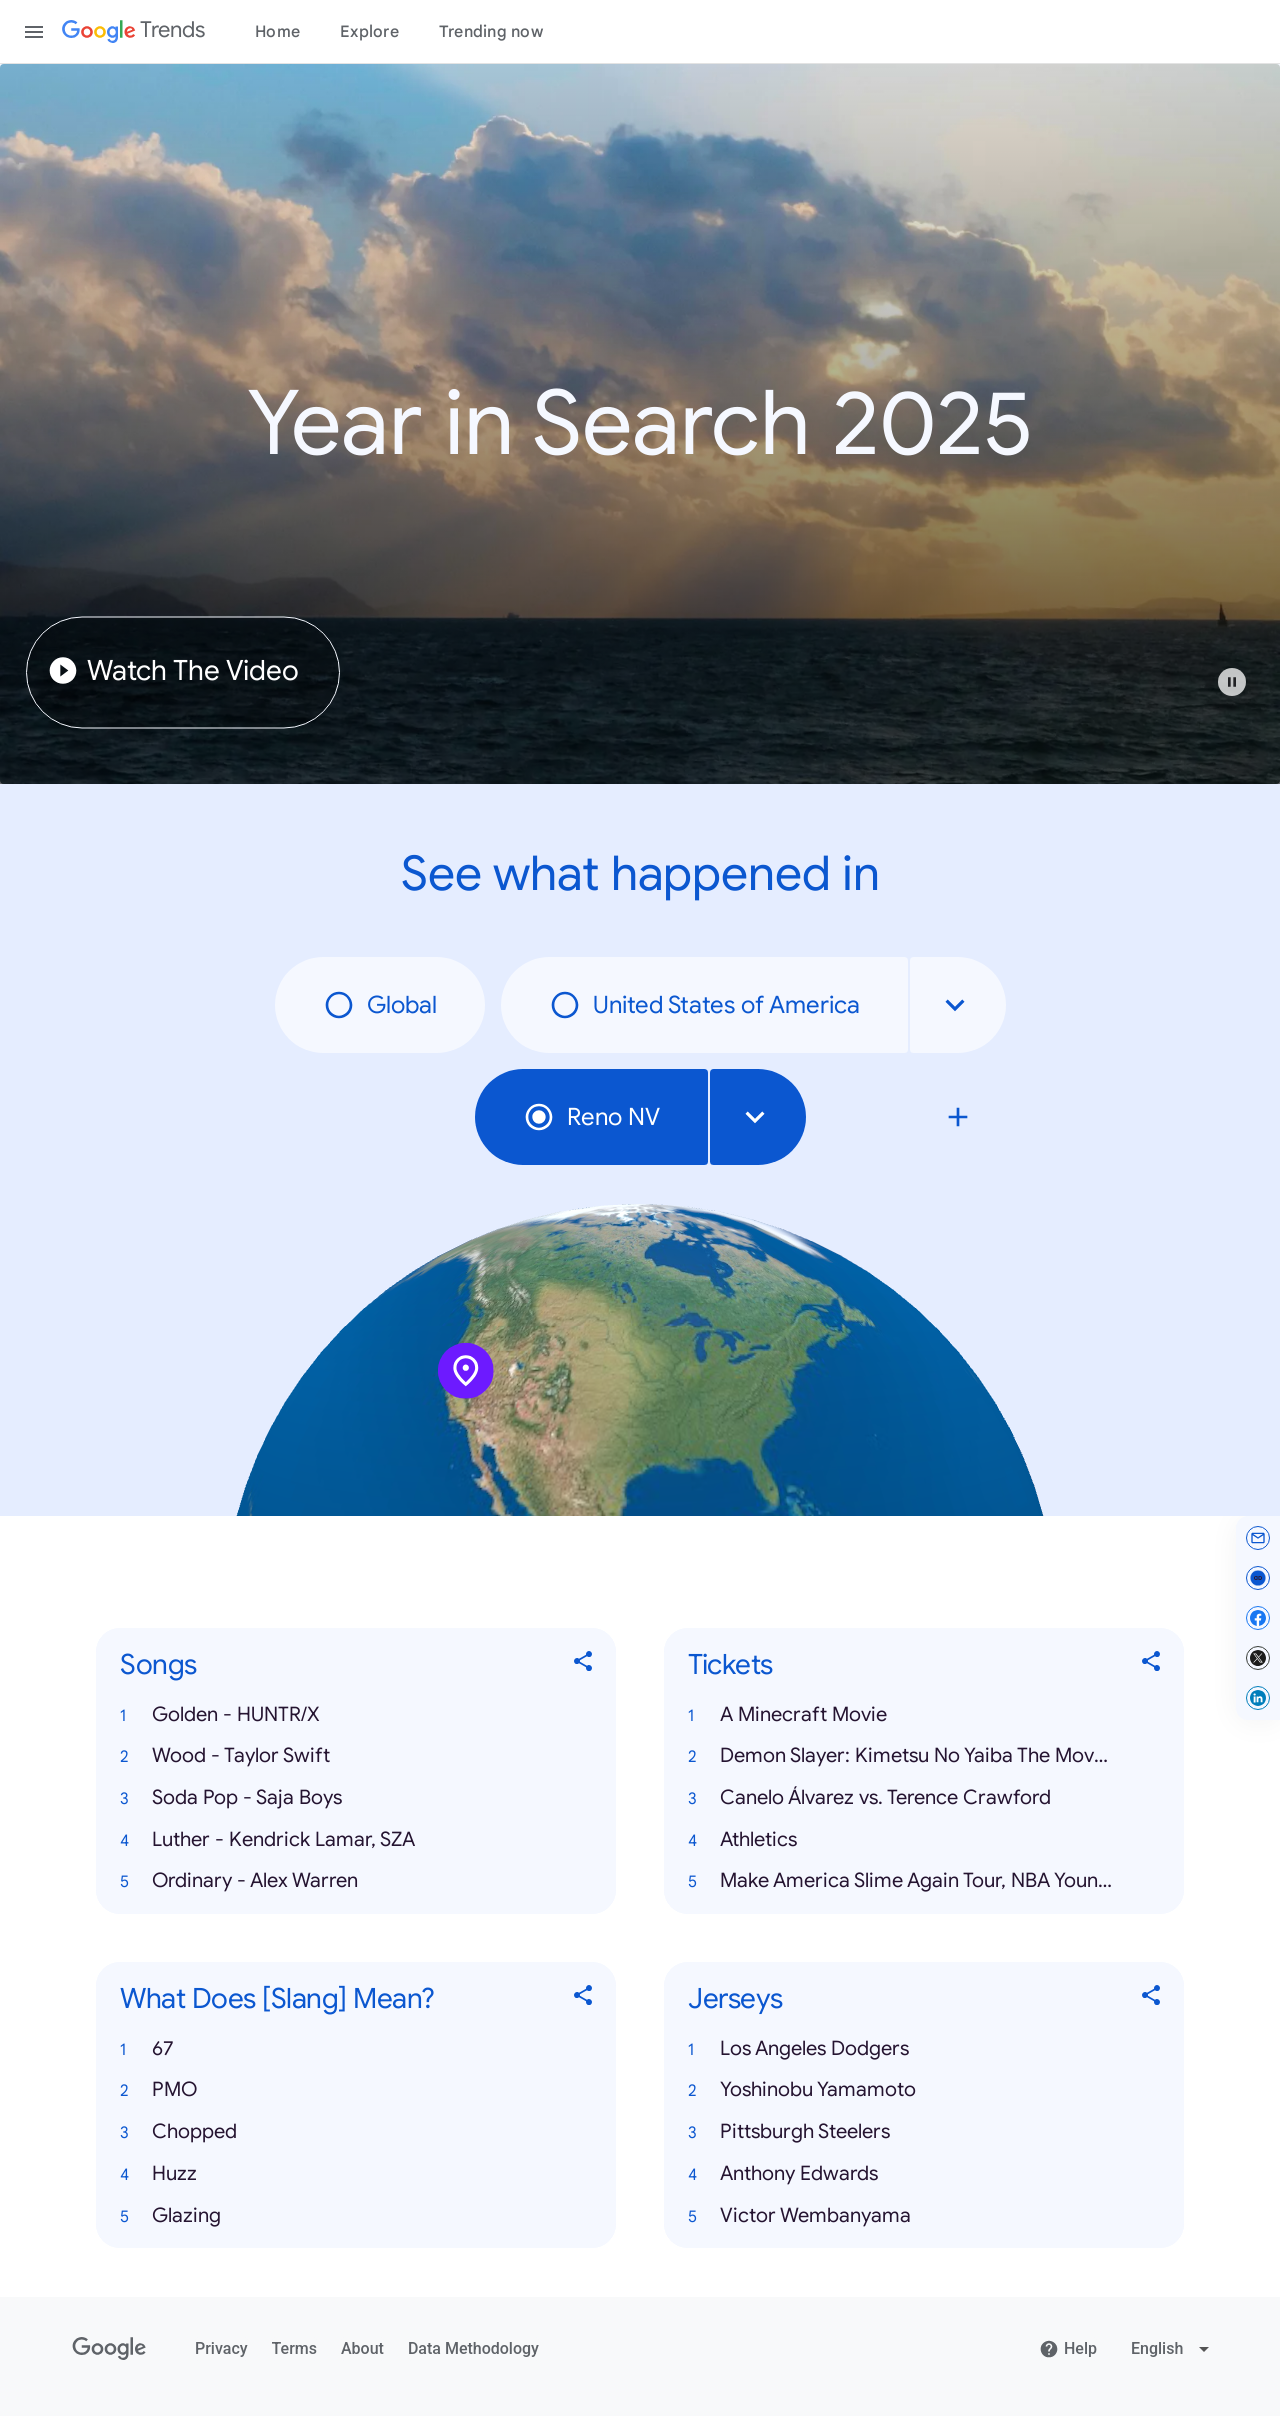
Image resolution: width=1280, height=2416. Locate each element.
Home (277, 32)
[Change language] (1172, 2349)
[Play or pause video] (1232, 682)
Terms (294, 2348)
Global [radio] (380, 1005)
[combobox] (958, 1005)
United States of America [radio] (704, 1005)
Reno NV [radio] (591, 1117)
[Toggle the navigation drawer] (34, 32)
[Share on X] (1258, 1658)
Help (1068, 2349)
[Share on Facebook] (1258, 1618)
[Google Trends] (133, 32)
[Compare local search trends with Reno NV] (958, 1117)
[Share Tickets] (1152, 1665)
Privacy (221, 2348)
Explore (369, 32)
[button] (1242, 692)
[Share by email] (1258, 1538)
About (362, 2348)
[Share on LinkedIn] (1258, 1698)
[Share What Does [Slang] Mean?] (584, 1999)
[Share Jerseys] (1152, 1999)
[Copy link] (1258, 1578)
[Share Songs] (584, 1665)
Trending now (491, 32)
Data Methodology (473, 2348)
